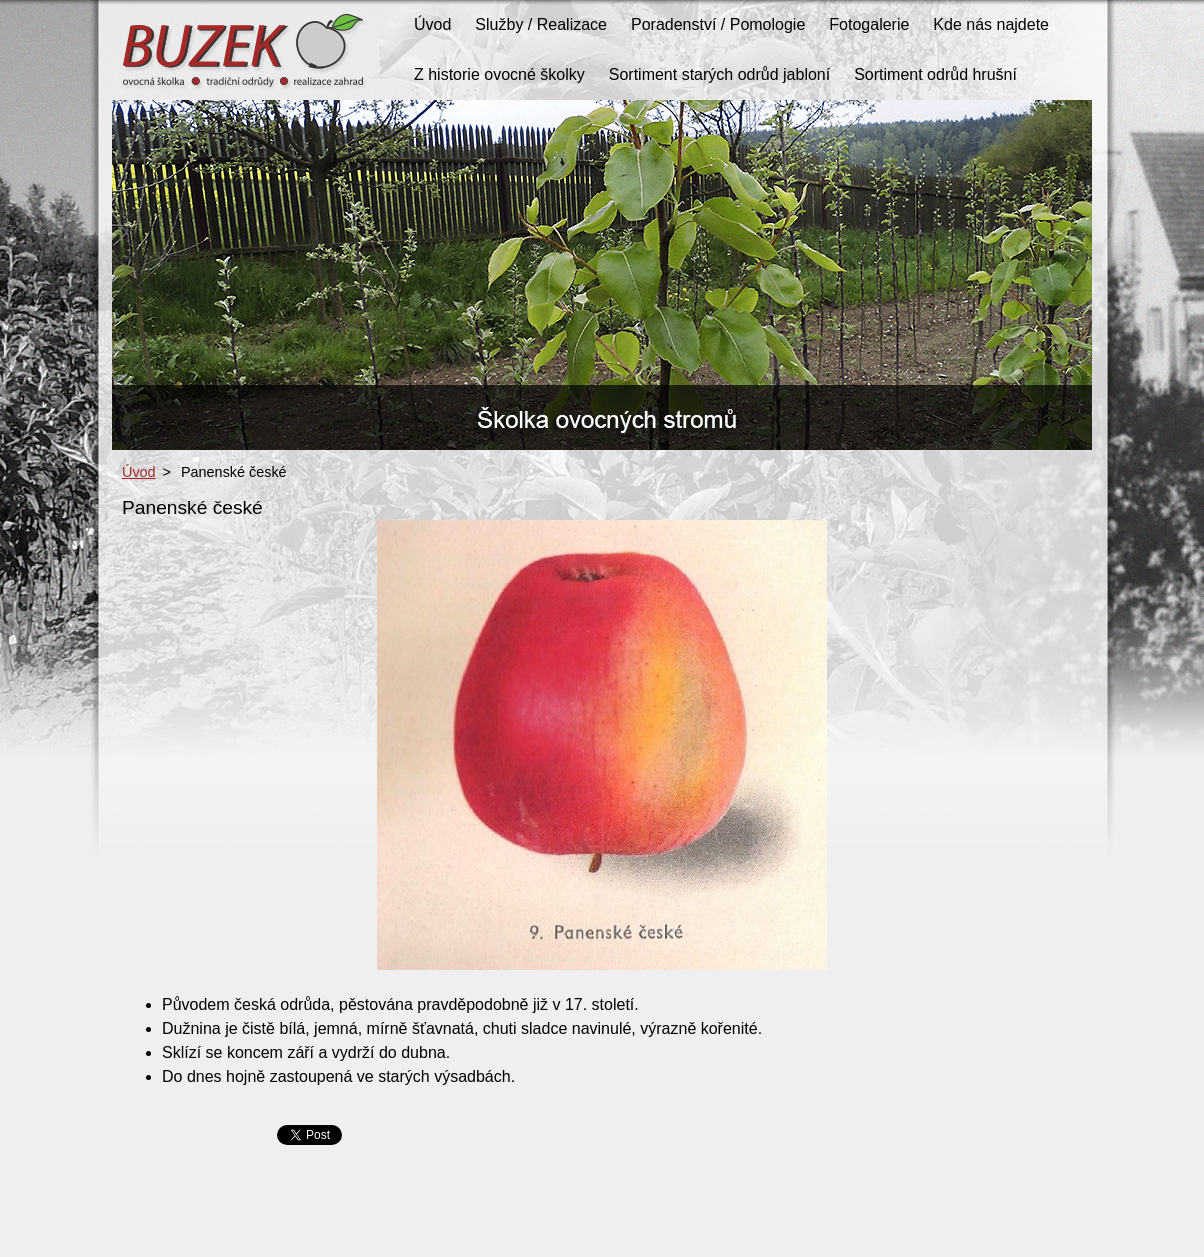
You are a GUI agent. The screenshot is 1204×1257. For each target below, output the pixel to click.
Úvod (139, 472)
